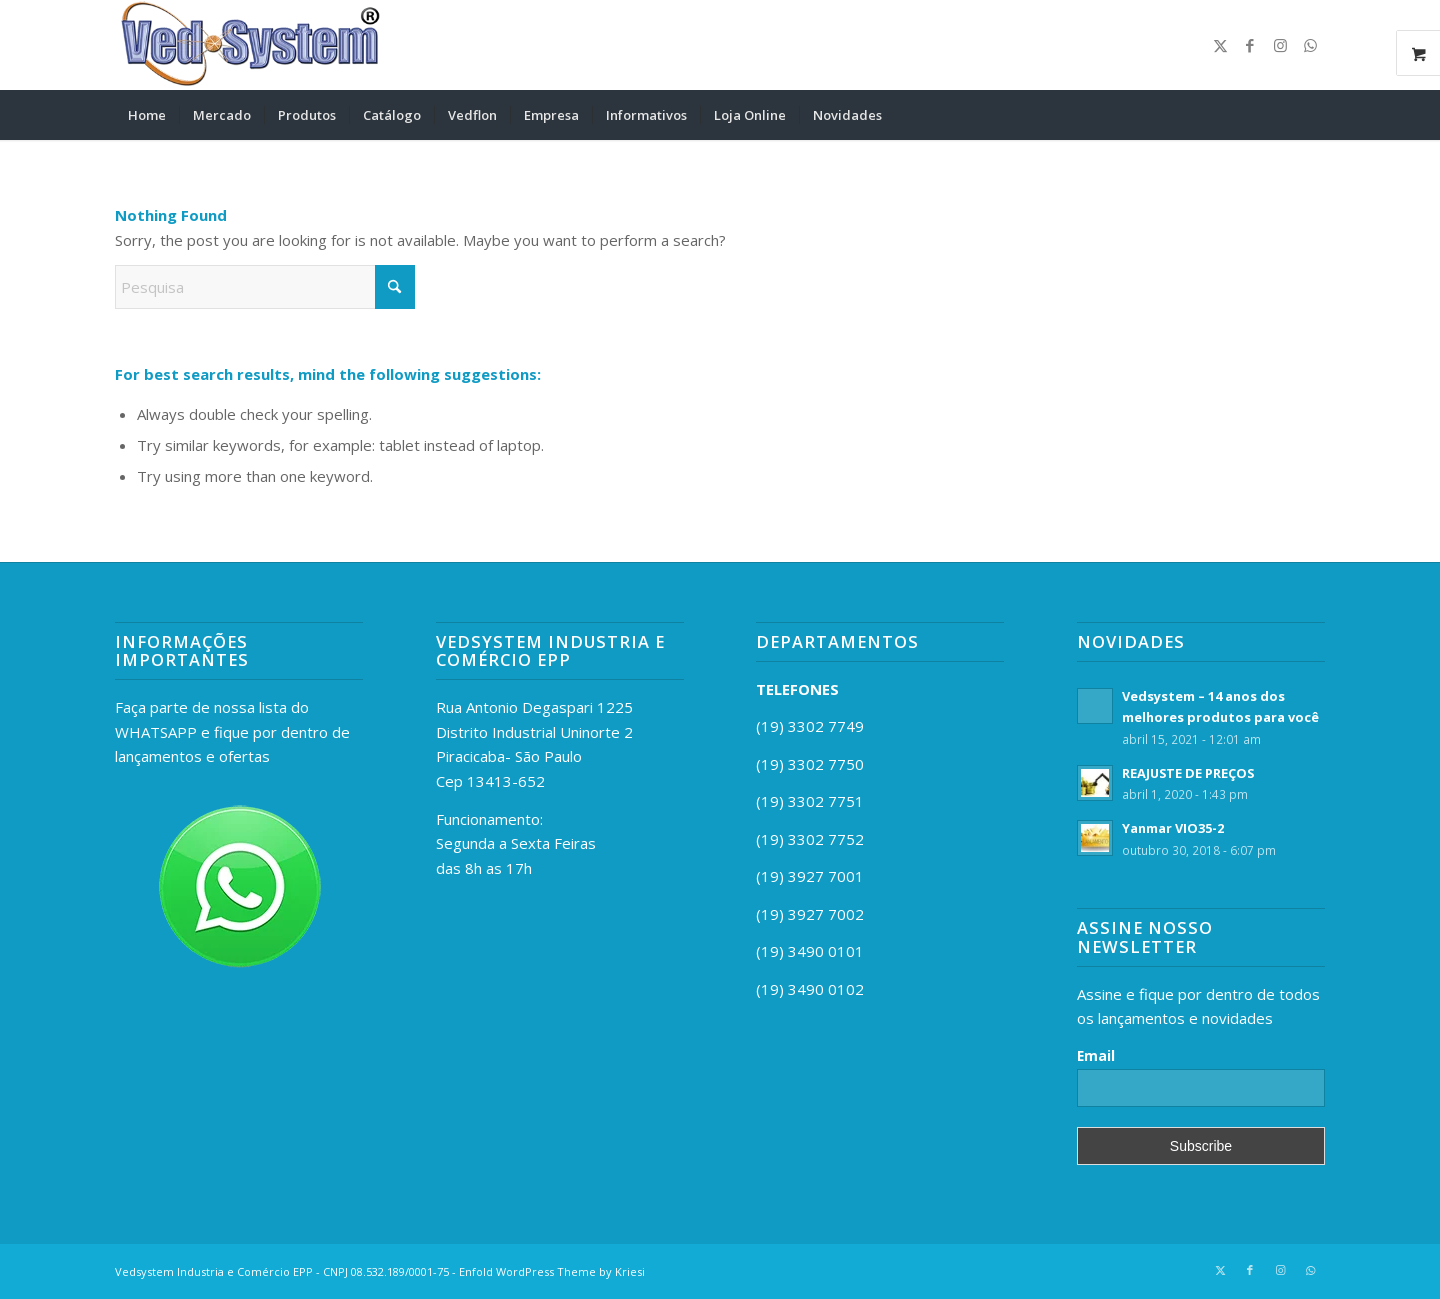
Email (1096, 1055)
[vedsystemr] (247, 45)
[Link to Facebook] (1250, 45)
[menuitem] (147, 115)
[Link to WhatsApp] (1310, 45)
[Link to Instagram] (1280, 45)
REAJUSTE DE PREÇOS (1188, 773)
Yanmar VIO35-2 (1173, 828)
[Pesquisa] (1312, 115)
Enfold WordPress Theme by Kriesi (552, 1271)
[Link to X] (1220, 45)
